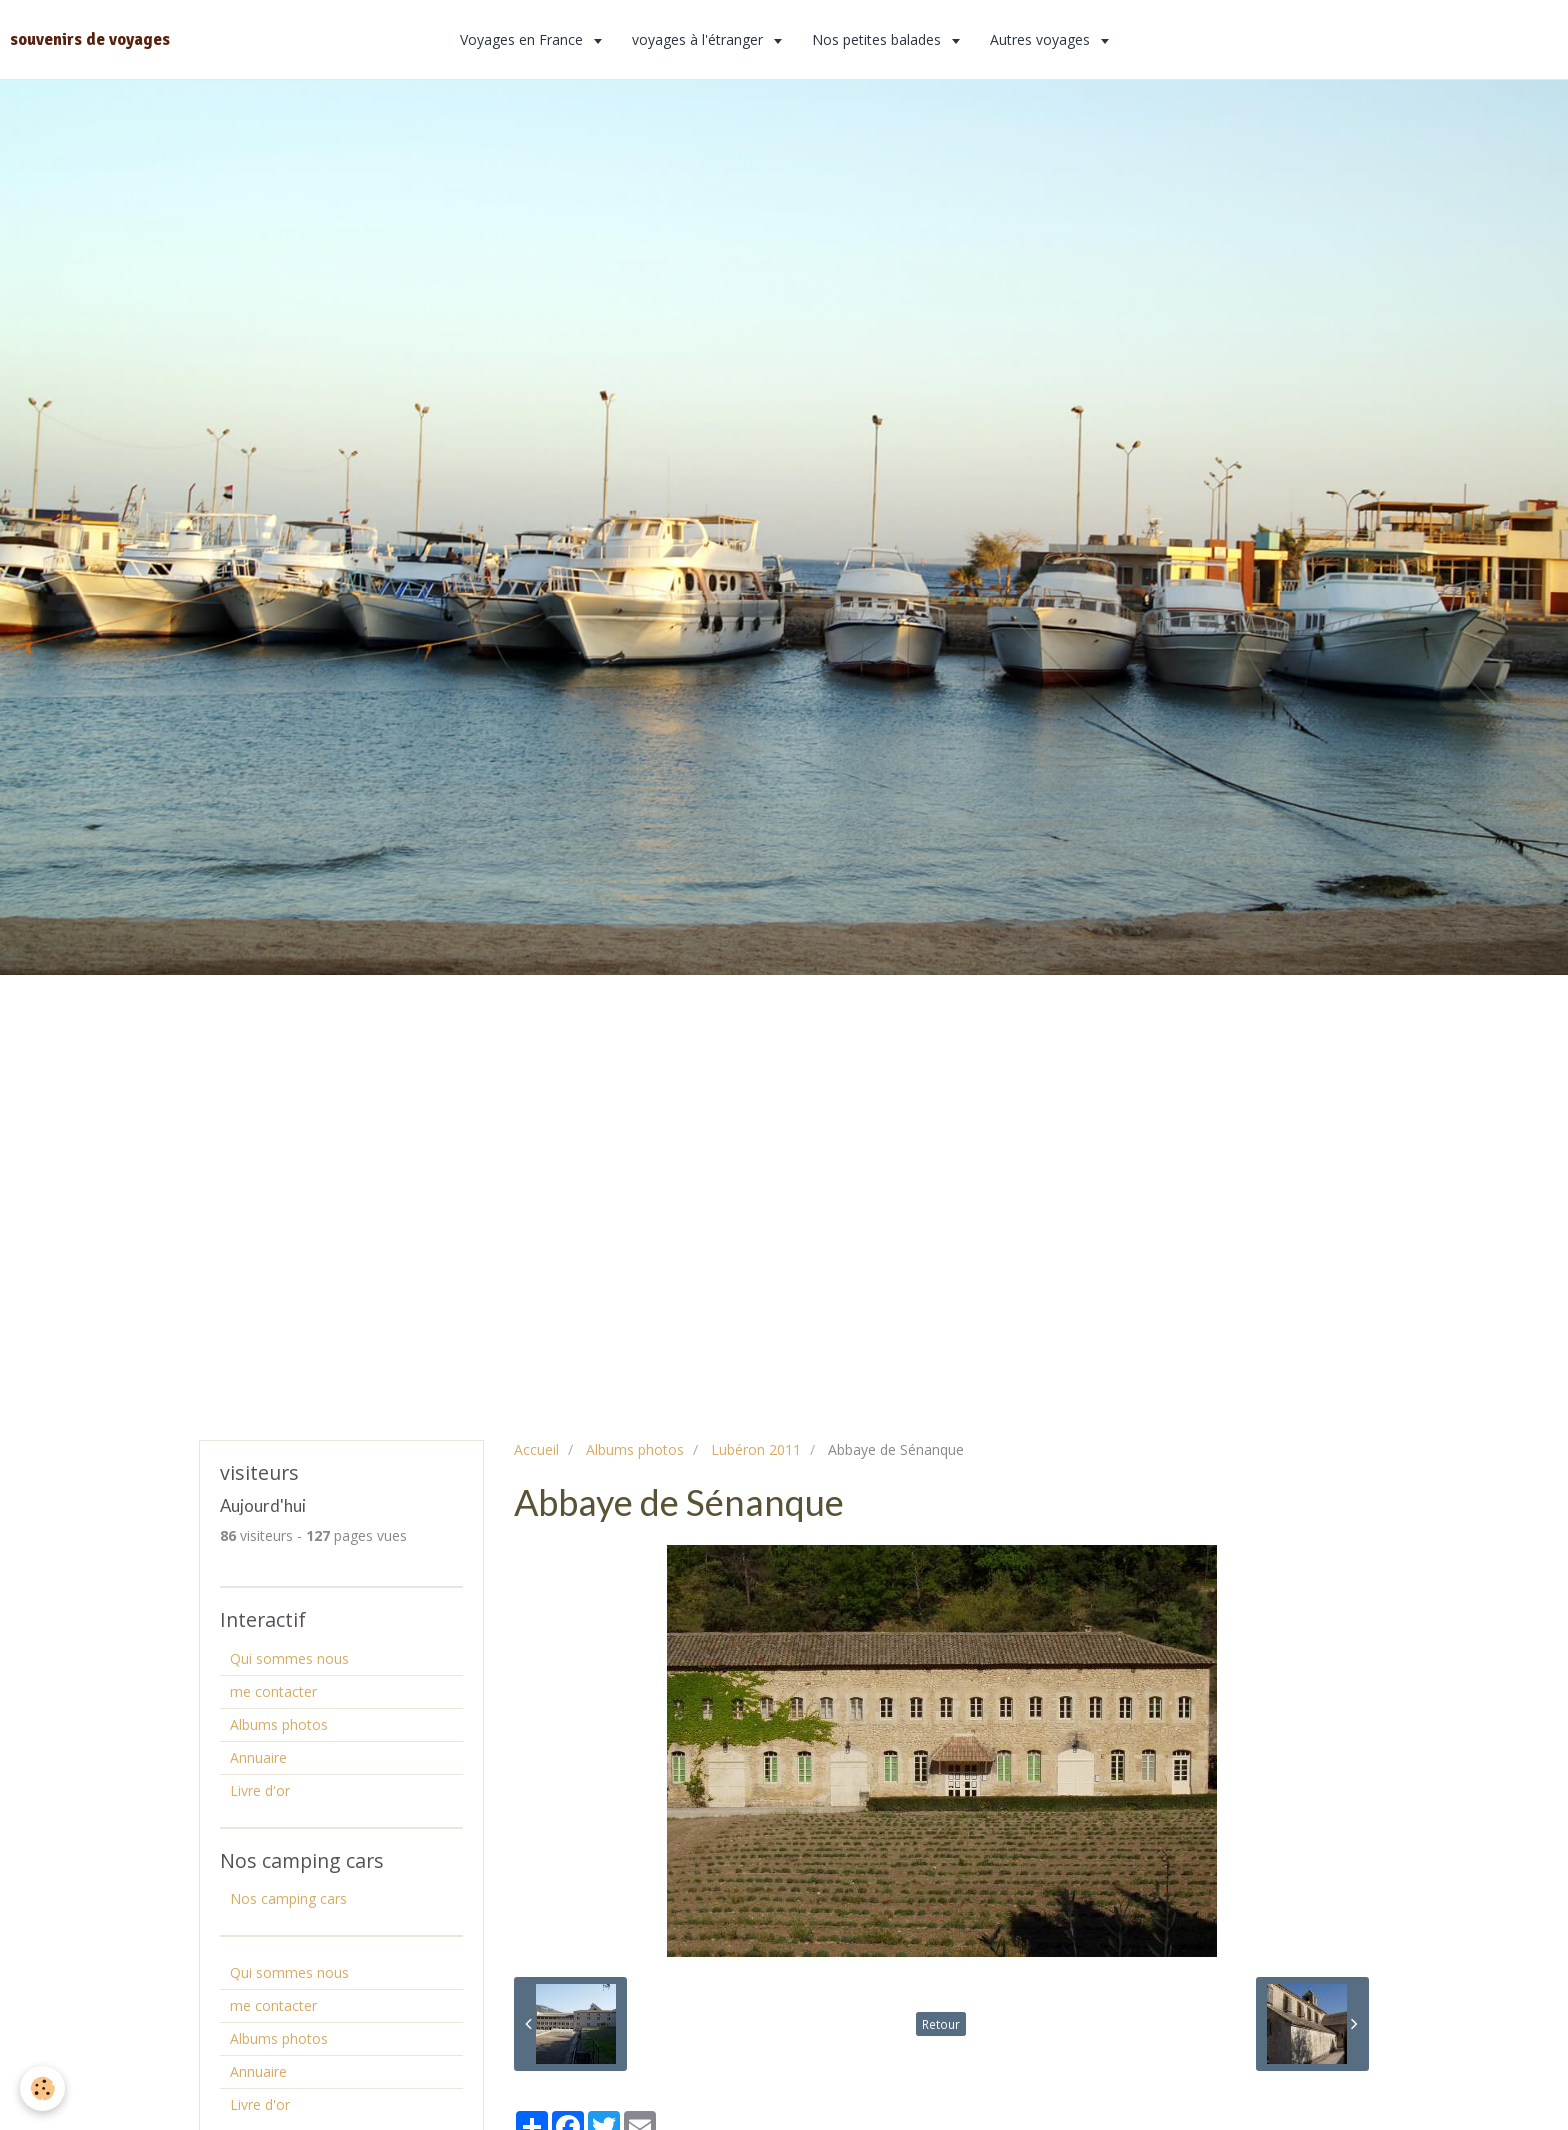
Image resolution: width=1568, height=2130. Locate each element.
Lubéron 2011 (756, 1449)
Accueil (536, 1449)
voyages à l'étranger (699, 39)
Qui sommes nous (289, 1658)
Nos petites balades (878, 39)
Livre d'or (260, 1790)
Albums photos (635, 1449)
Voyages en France (523, 39)
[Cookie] (42, 2088)
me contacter (273, 1691)
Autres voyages (1042, 39)
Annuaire (258, 1757)
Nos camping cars (288, 1898)
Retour (941, 2024)
